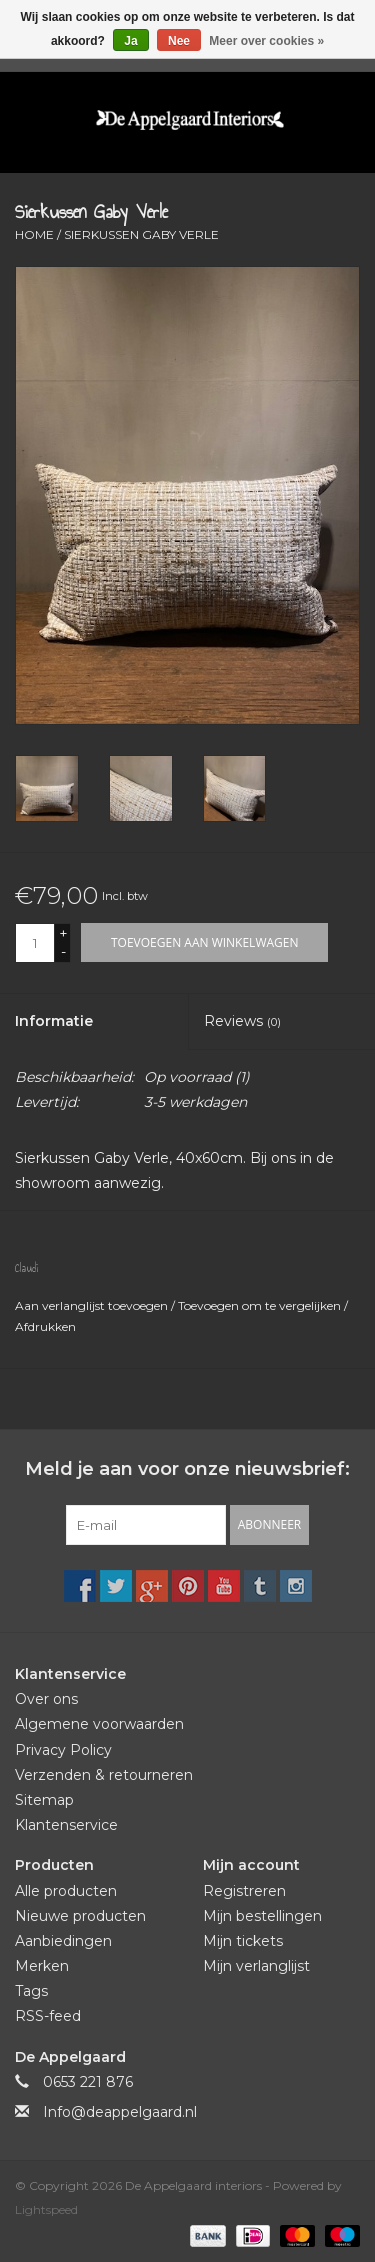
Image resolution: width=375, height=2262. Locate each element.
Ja (130, 41)
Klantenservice (66, 1825)
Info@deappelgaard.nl (120, 2112)
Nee (179, 41)
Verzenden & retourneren (104, 1775)
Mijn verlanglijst (256, 1966)
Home (34, 234)
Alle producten (66, 1891)
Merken (42, 1966)
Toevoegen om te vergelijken (261, 1305)
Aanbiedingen (63, 1941)
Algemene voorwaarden (99, 1724)
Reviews (242, 1021)
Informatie (54, 1021)
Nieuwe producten (80, 1916)
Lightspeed (46, 2209)
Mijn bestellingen (262, 1916)
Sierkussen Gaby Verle (141, 234)
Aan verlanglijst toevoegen (93, 1305)
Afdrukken (45, 1326)
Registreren (244, 1891)
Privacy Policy (63, 1750)
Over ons (46, 1699)
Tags (31, 1991)
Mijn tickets (243, 1941)
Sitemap (44, 1800)
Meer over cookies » (266, 41)
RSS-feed (48, 2016)
